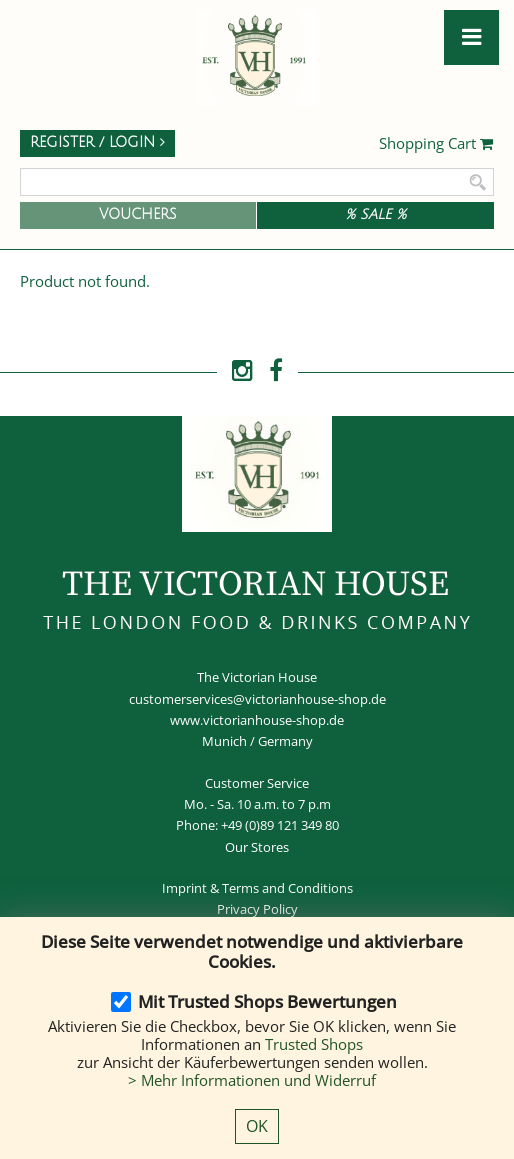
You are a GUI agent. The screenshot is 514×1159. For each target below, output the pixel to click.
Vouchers (138, 214)
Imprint (184, 888)
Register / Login (97, 142)
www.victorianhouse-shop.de (257, 720)
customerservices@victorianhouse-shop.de (257, 699)
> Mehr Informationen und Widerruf (252, 1080)
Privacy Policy (257, 909)
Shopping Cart (436, 144)
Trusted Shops (314, 1044)
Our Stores (257, 847)
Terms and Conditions (287, 888)
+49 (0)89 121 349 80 (280, 825)
